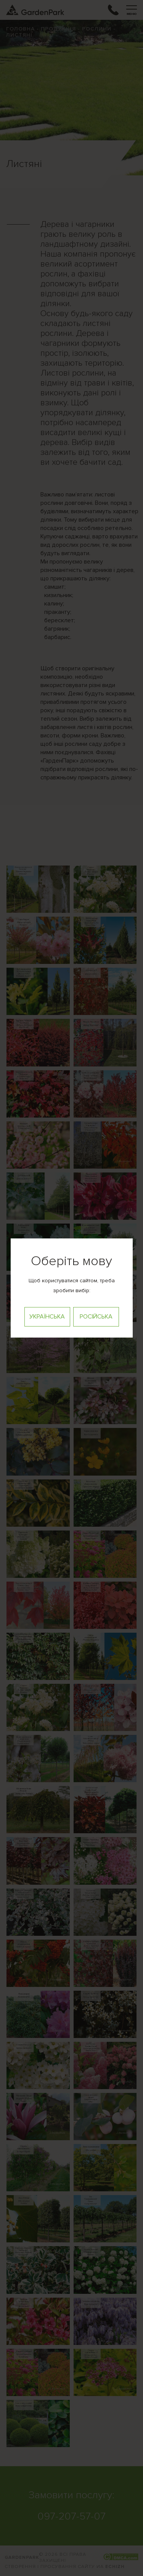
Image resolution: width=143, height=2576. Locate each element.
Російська (96, 1316)
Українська (47, 1316)
